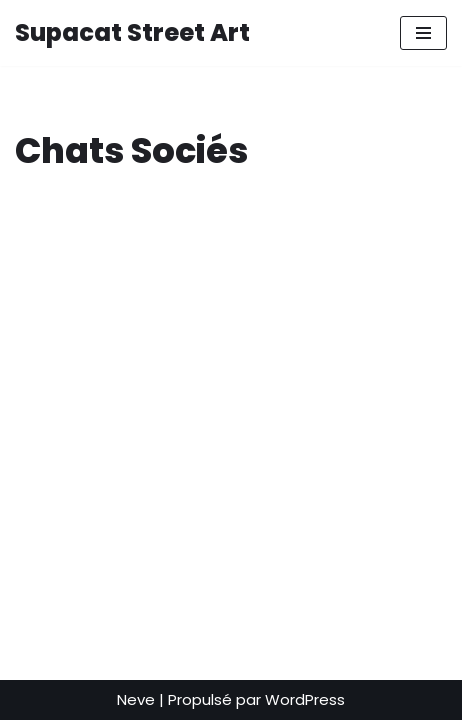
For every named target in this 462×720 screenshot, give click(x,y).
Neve (136, 699)
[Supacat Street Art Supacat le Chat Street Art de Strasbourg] (132, 33)
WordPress (305, 699)
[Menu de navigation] (423, 33)
